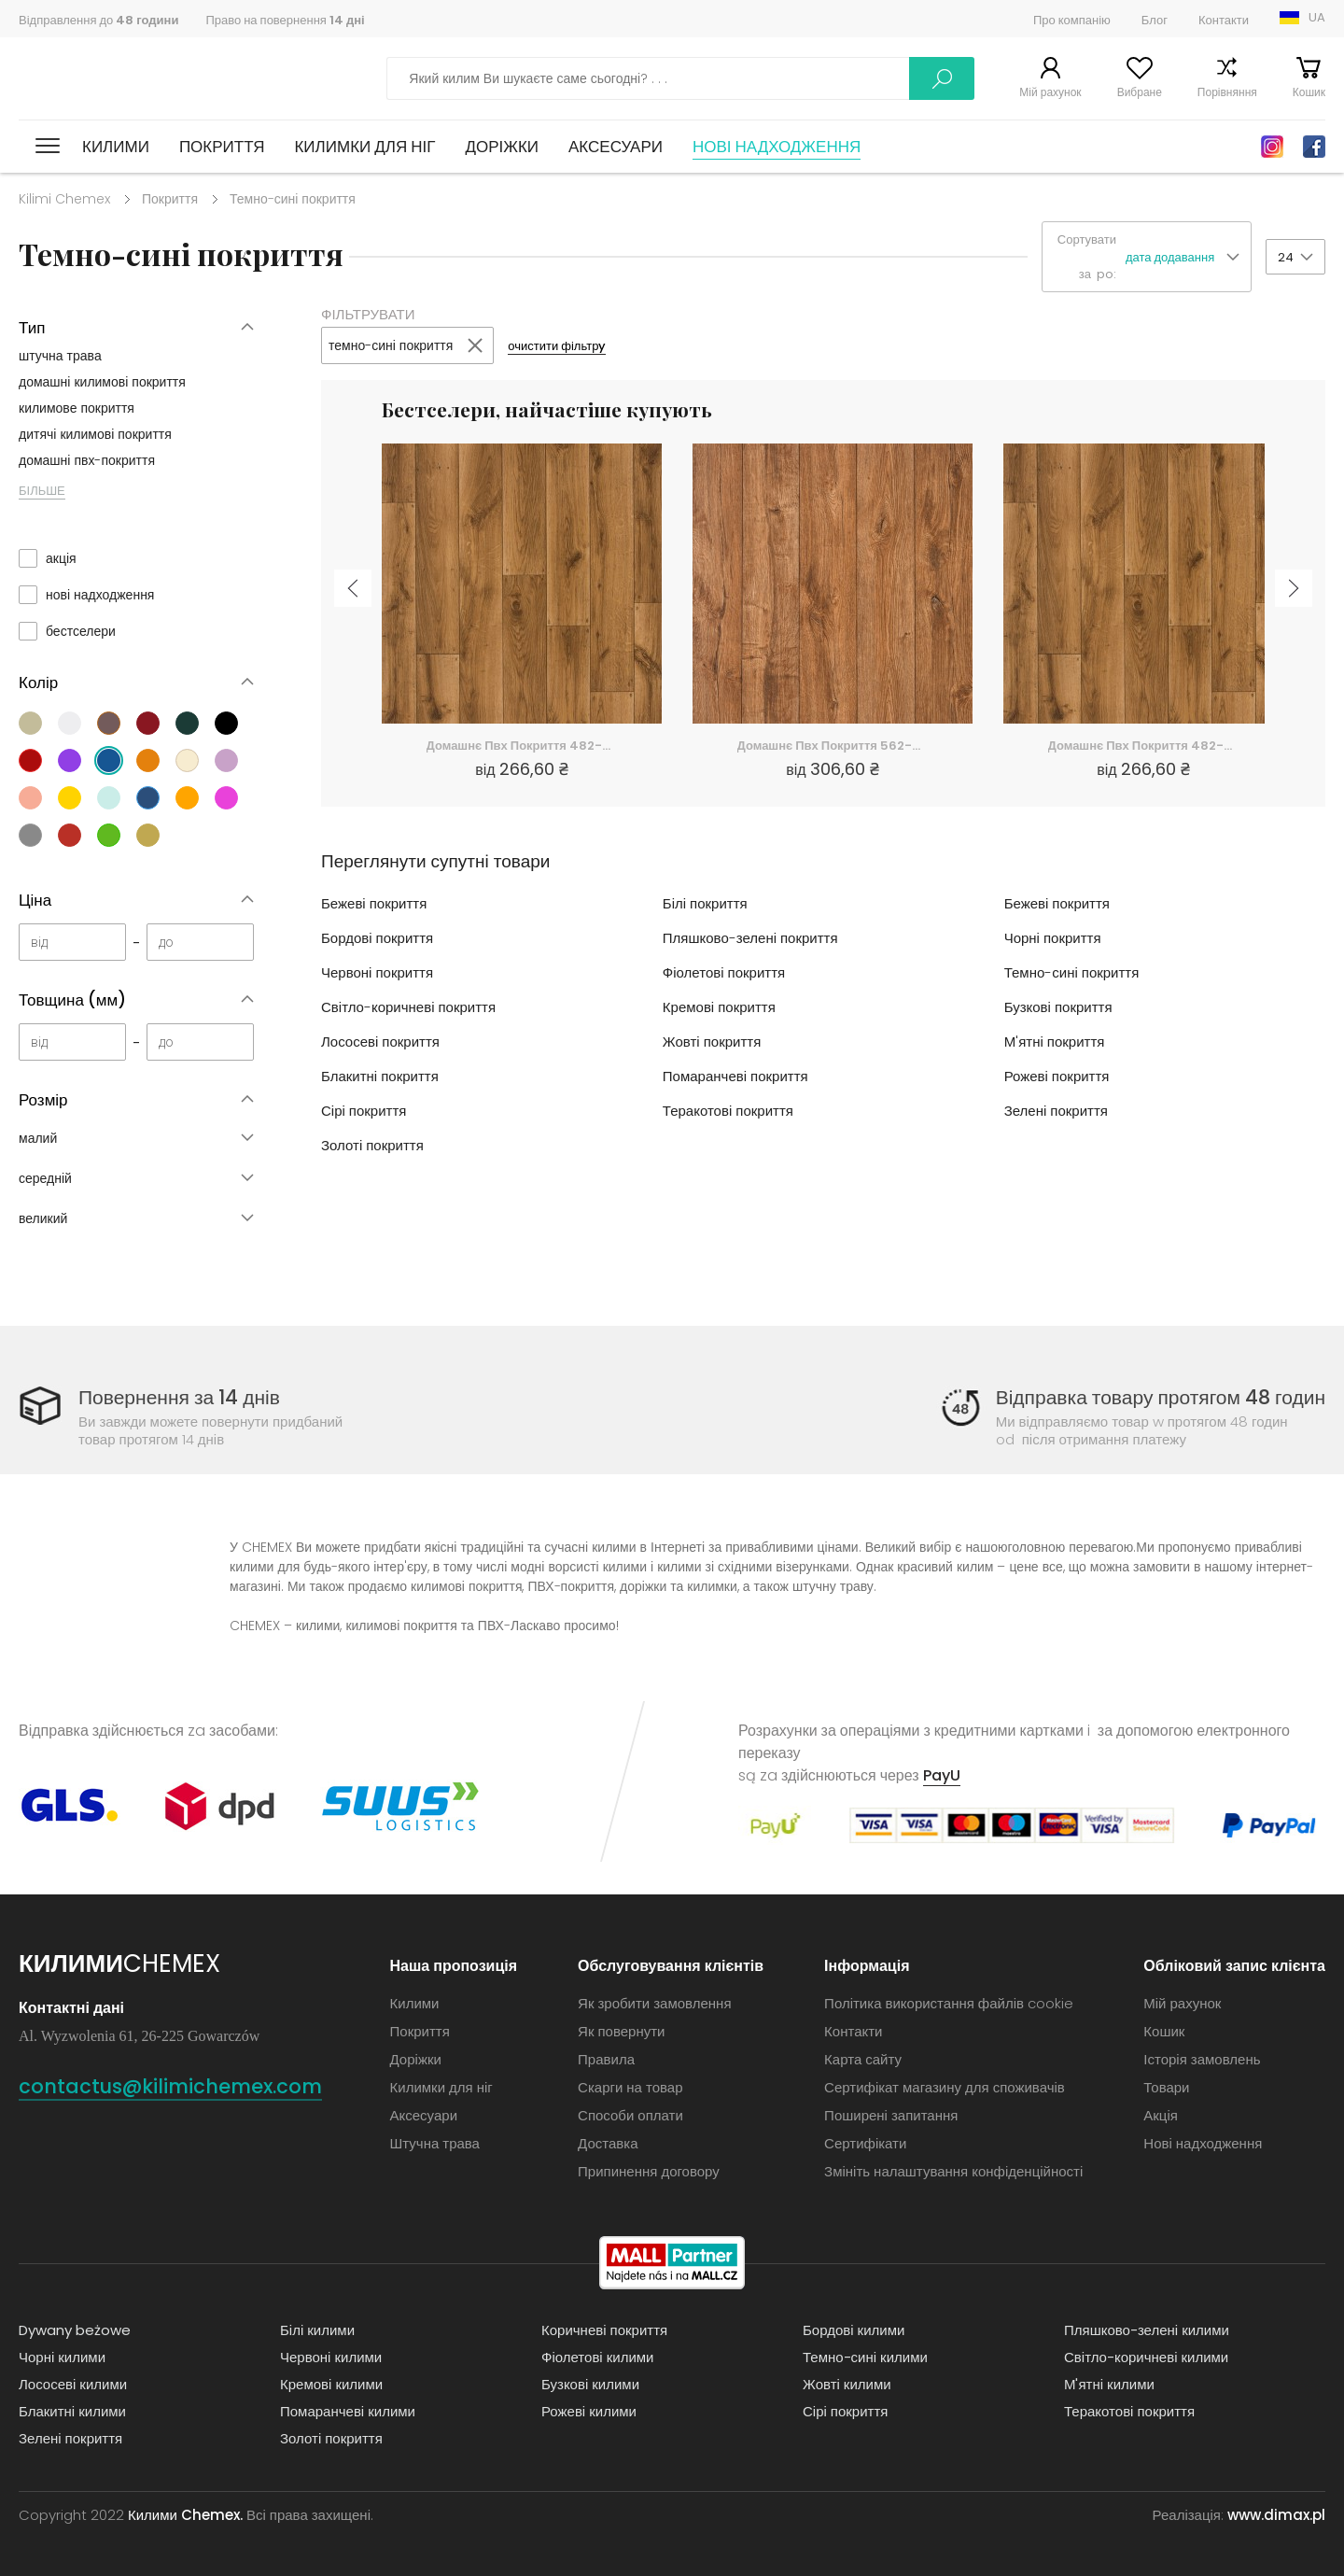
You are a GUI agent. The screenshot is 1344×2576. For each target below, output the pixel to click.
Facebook (1314, 146)
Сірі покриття (363, 1110)
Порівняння (1227, 92)
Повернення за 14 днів (179, 1397)
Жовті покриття (712, 1041)
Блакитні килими (72, 2411)
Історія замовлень (1201, 2059)
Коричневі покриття (604, 2330)
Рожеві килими (589, 2411)
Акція (1160, 2115)
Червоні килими (331, 2357)
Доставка (607, 2143)
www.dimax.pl (1276, 2515)
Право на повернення (284, 20)
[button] (1188, 257)
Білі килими (317, 2330)
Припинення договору (649, 2171)
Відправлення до (98, 20)
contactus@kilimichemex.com (170, 2086)
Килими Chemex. (185, 2515)
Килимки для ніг (364, 146)
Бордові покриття (377, 938)
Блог (1154, 20)
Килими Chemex (101, 79)
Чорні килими (62, 2357)
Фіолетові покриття (724, 972)
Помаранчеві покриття (735, 1076)
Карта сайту (863, 2059)
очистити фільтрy (557, 346)
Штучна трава (435, 2143)
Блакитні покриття (380, 1076)
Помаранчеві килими (347, 2411)
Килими (115, 146)
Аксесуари (615, 146)
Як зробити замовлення (654, 2003)
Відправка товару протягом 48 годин (1160, 1397)
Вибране (1139, 92)
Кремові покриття (719, 1007)
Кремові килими (331, 2384)
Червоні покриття (377, 972)
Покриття (222, 146)
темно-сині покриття (391, 345)
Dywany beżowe (75, 2330)
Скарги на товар (630, 2087)
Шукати (941, 78)
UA (1317, 17)
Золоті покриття (372, 1145)
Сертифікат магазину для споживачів (944, 2087)
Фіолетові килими (597, 2357)
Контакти (1223, 20)
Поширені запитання (891, 2115)
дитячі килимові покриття (95, 434)
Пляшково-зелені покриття (750, 938)
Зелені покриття (1056, 1110)
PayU (941, 1775)
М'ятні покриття (1054, 1041)
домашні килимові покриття (102, 381)
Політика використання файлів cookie (948, 2003)
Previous (352, 588)
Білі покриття (705, 903)
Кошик (1309, 92)
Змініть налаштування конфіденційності (953, 2171)
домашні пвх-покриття (87, 460)
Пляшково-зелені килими (1146, 2330)
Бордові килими (853, 2330)
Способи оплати (630, 2115)
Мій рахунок (1050, 92)
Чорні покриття (1052, 938)
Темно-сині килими (865, 2357)
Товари (1166, 2087)
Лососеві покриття (380, 1041)
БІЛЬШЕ (42, 491)
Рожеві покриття (1057, 1076)
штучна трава (60, 355)
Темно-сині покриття (1072, 972)
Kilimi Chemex (64, 198)
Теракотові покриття (728, 1110)
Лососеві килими (73, 2384)
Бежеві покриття (374, 903)
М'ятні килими (1109, 2384)
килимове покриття (76, 408)
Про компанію (1072, 20)
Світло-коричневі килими (1146, 2357)
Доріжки (502, 146)
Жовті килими (847, 2384)
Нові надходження (777, 146)
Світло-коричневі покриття (408, 1007)
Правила (606, 2059)
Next (1293, 588)
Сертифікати (865, 2143)
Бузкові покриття (1058, 1007)
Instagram (1272, 146)
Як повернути (621, 2031)
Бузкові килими (590, 2384)
